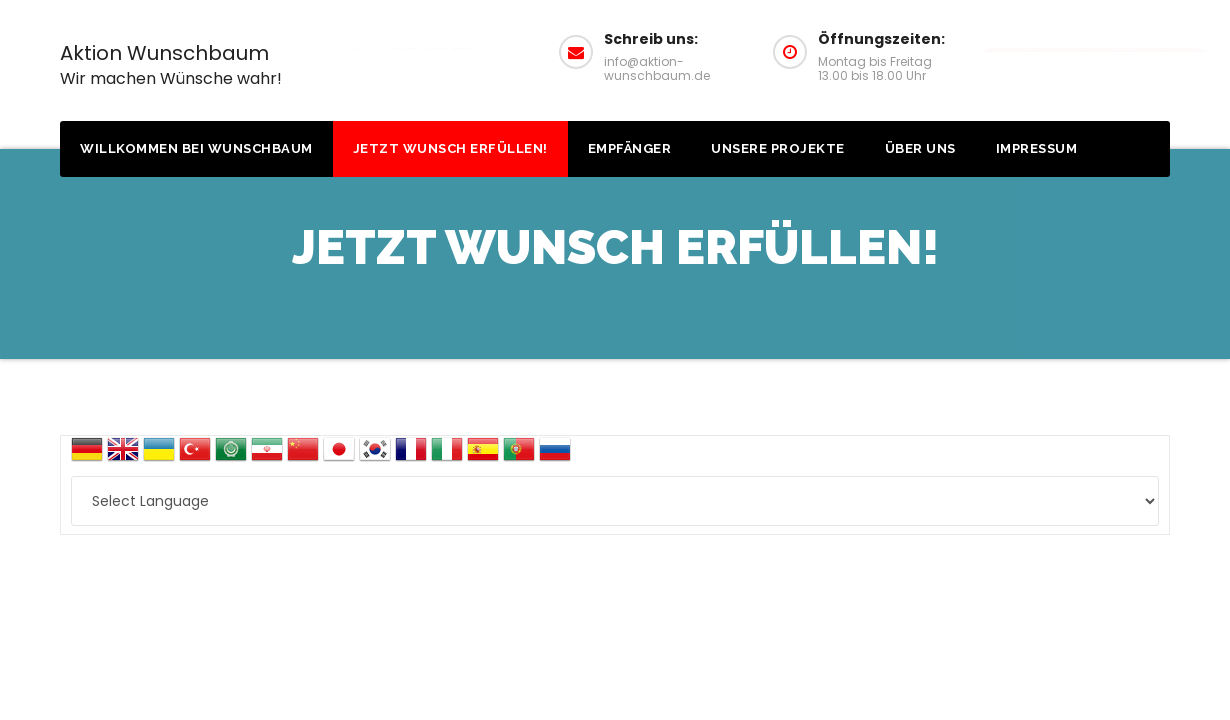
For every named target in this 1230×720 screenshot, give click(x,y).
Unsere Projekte (778, 148)
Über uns (920, 148)
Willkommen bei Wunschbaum (196, 148)
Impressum (1037, 148)
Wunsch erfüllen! (1093, 49)
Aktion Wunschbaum (171, 64)
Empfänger (630, 148)
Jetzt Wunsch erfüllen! (450, 148)
